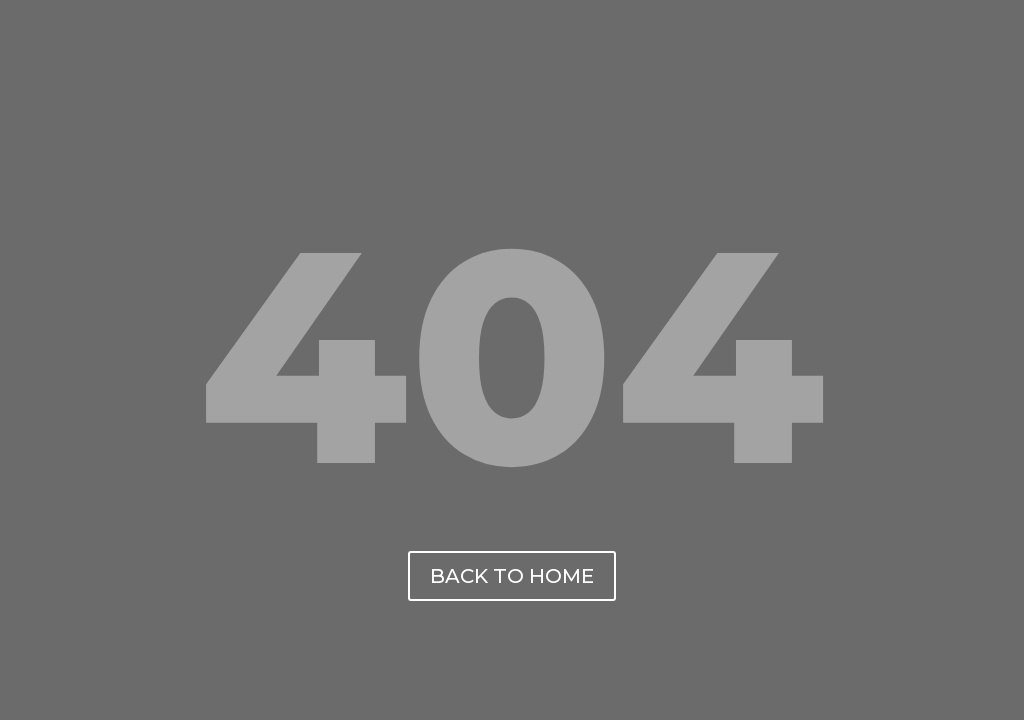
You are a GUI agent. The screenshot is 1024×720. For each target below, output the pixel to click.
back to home (512, 576)
